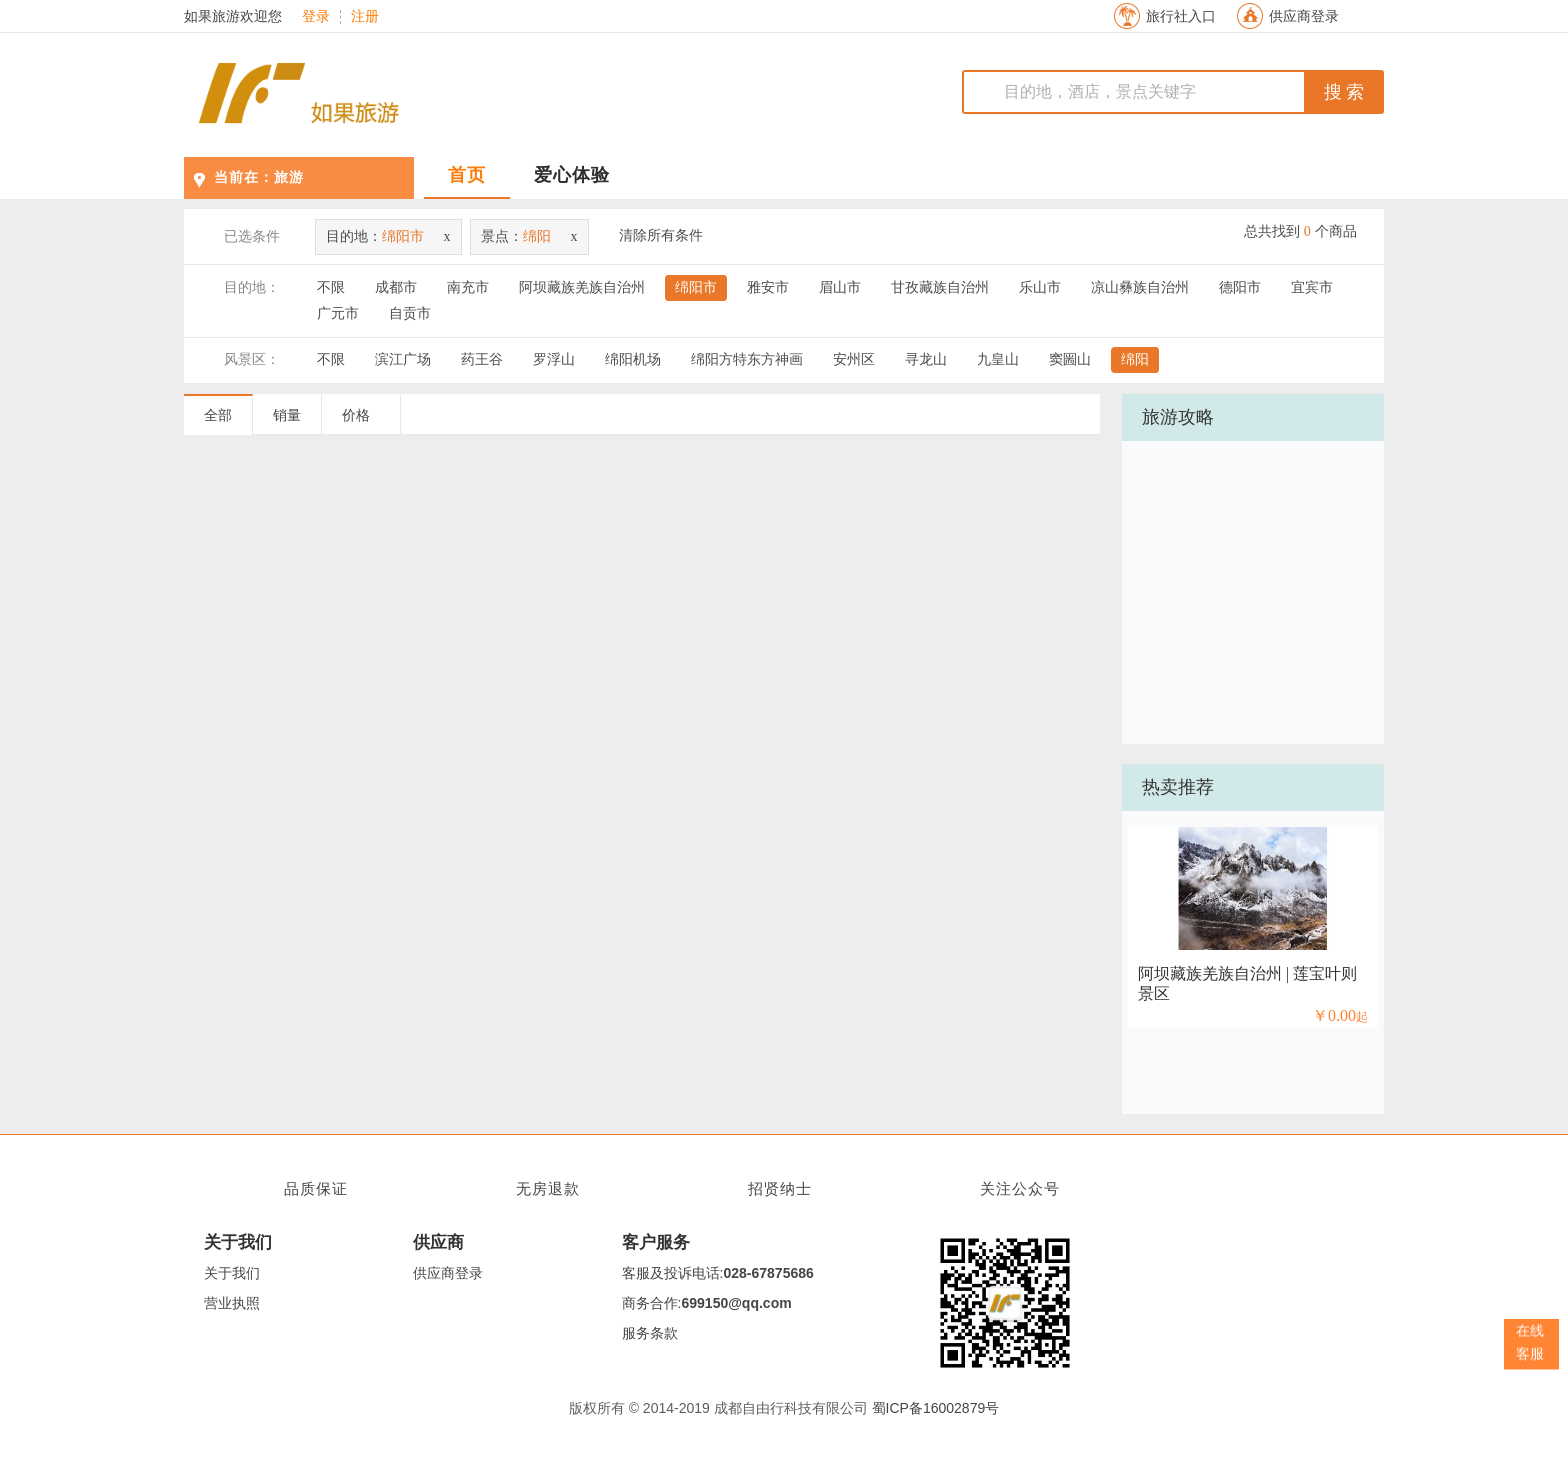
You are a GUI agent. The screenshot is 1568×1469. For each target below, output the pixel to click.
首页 (467, 175)
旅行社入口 (1181, 16)
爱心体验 (572, 175)
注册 (365, 17)
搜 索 (1344, 92)
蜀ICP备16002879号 (936, 1408)
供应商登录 (1304, 16)
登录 (316, 17)
